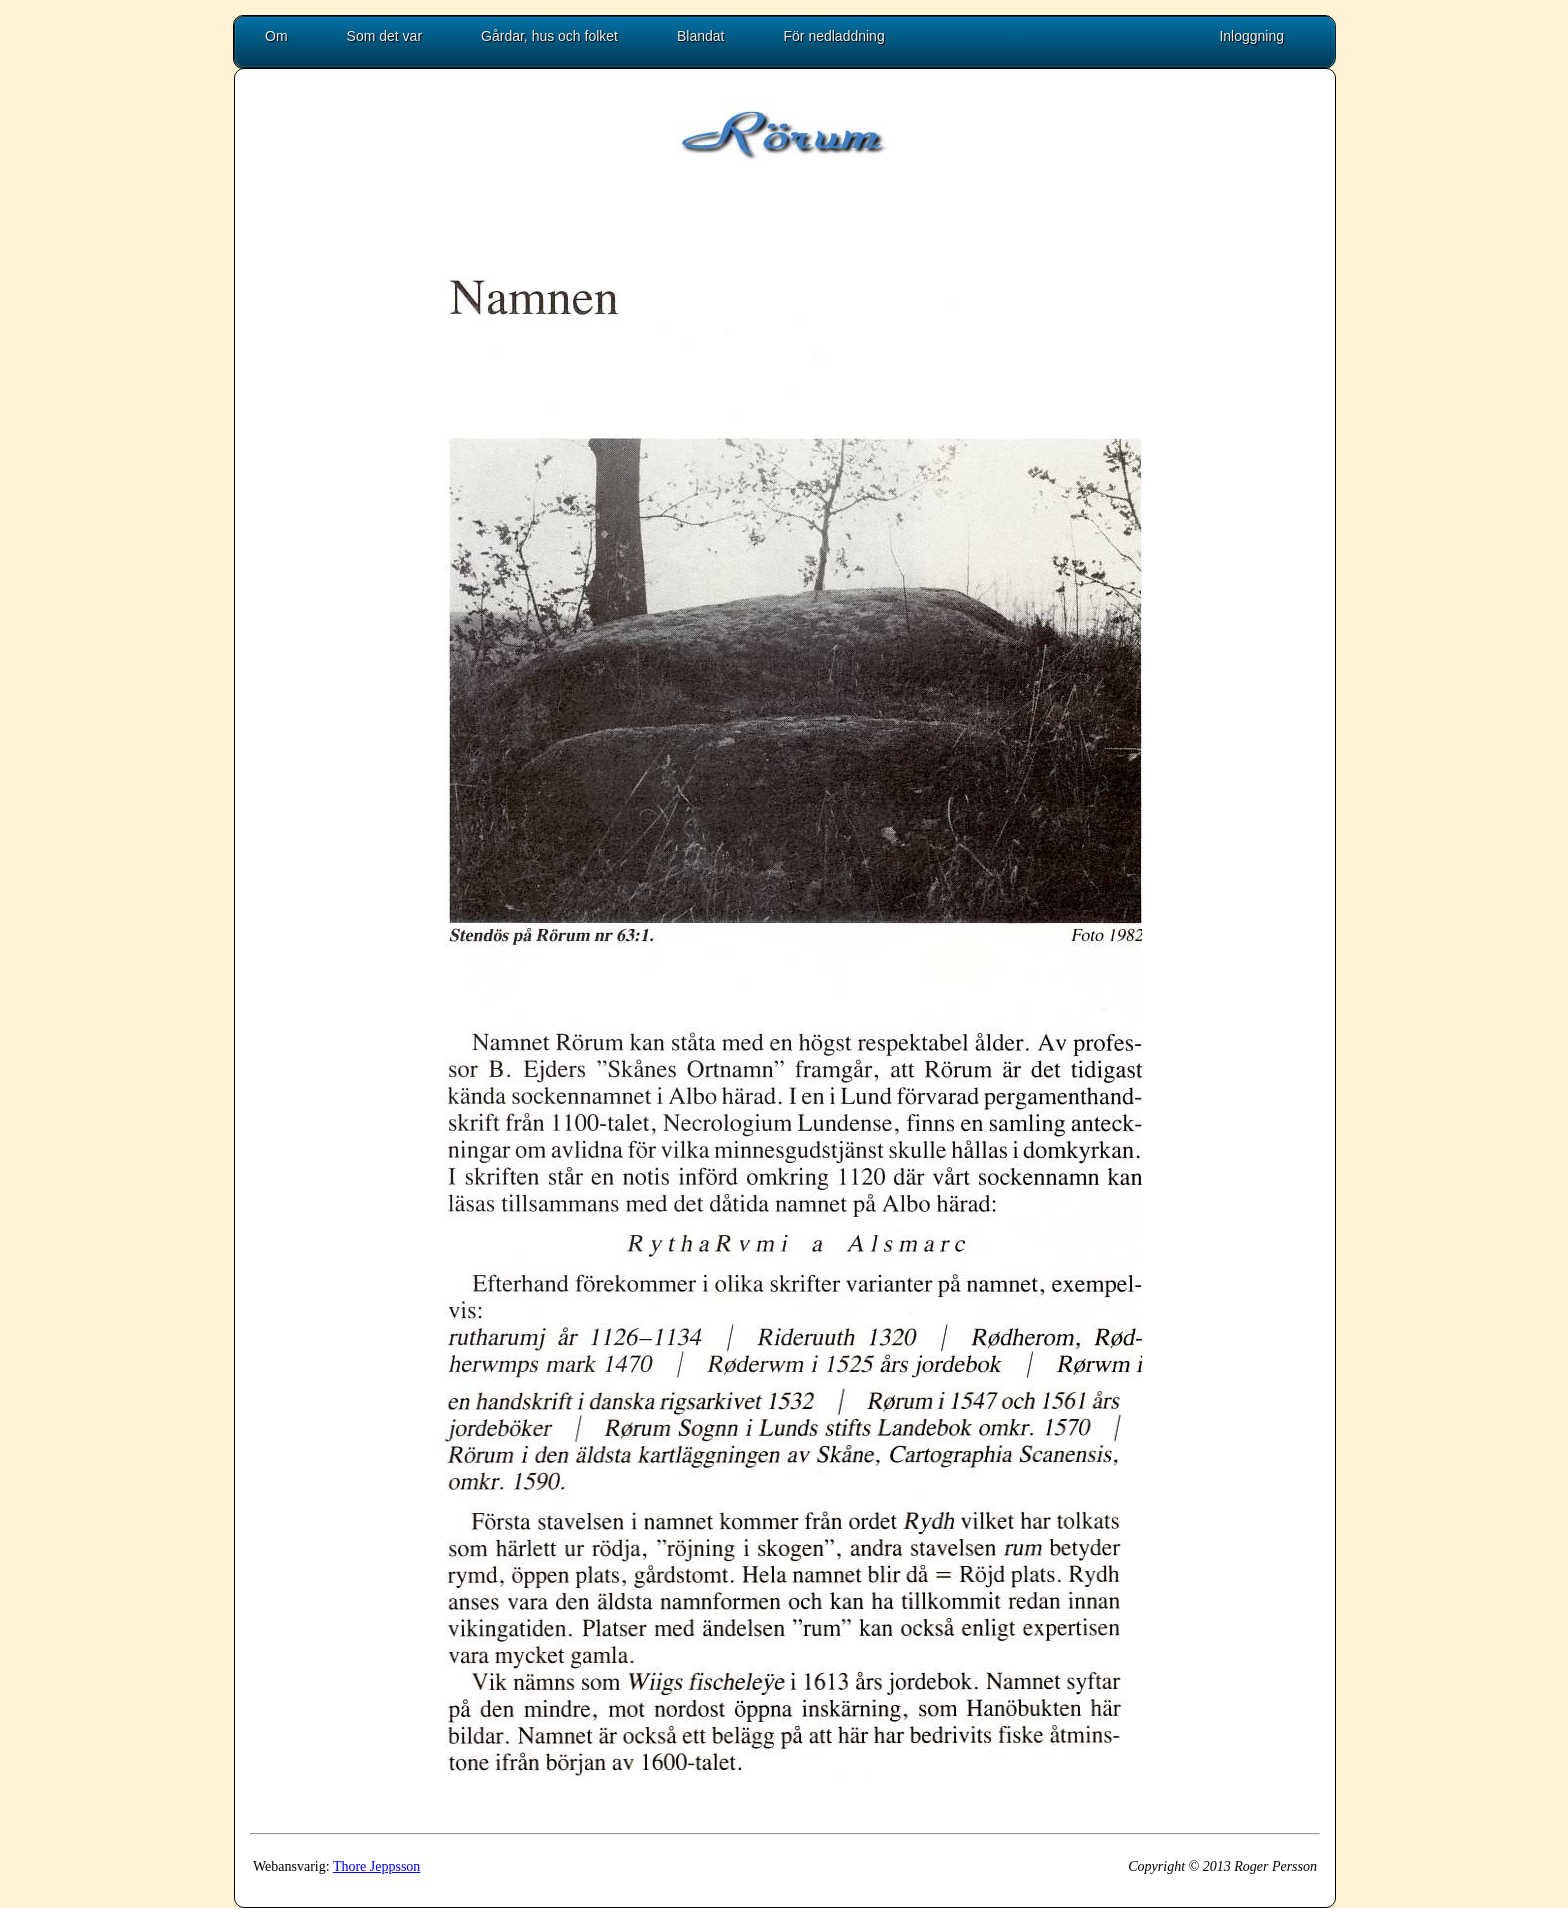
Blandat (700, 36)
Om (276, 36)
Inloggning (1251, 36)
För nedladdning (834, 36)
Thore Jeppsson (377, 1866)
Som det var (384, 36)
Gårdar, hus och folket (549, 36)
